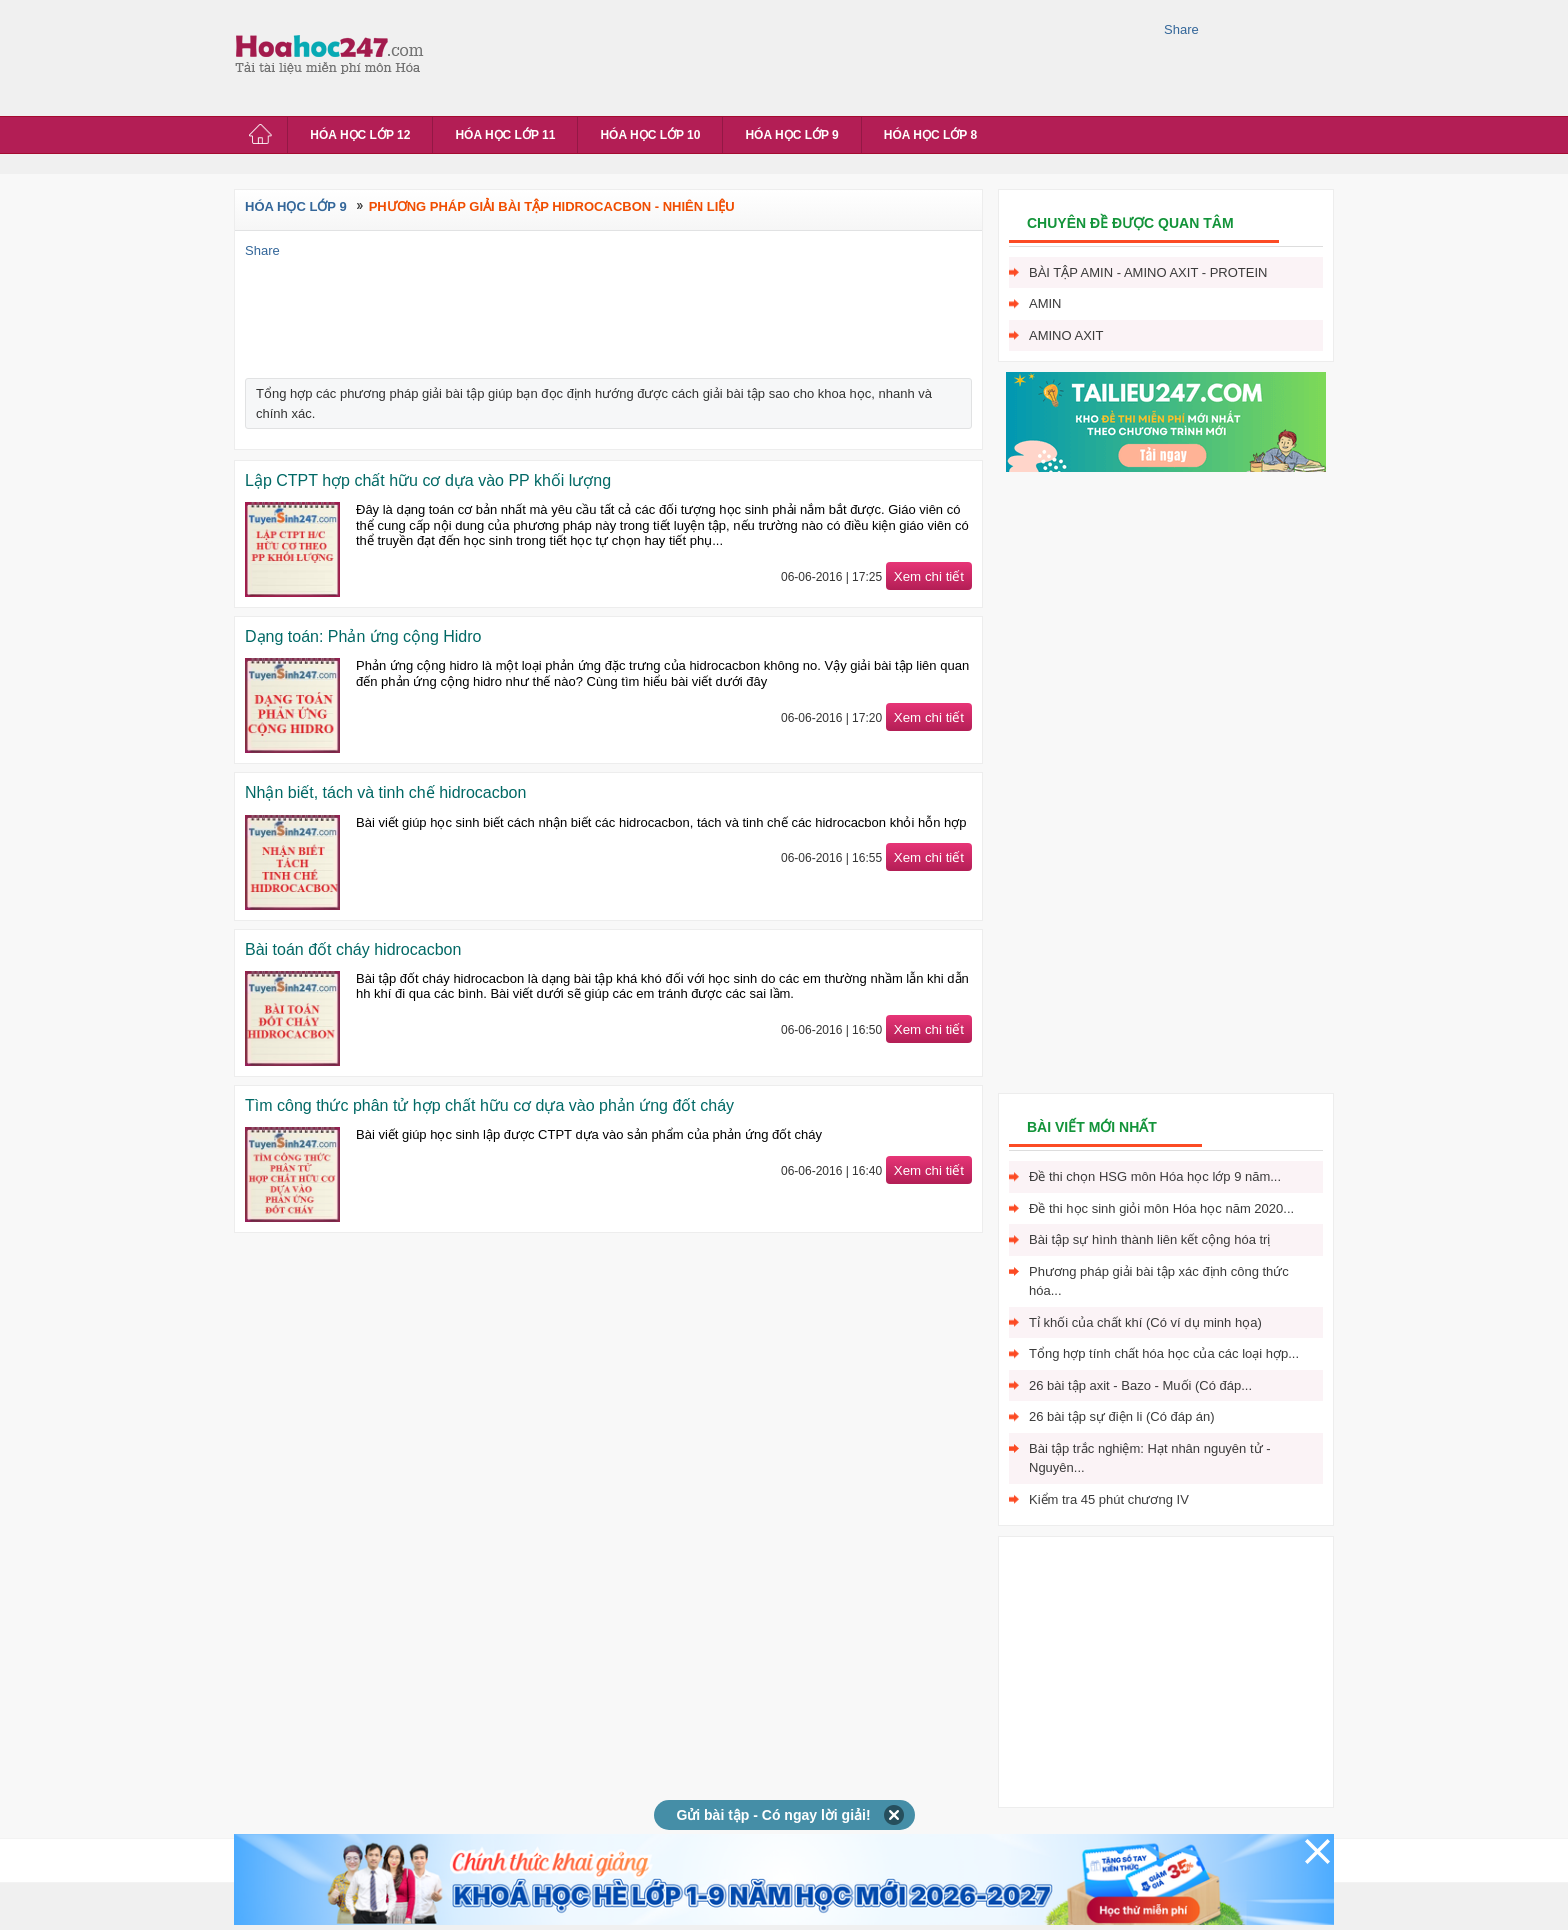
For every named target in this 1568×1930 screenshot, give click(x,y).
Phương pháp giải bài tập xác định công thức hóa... (1159, 1281)
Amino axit (1066, 335)
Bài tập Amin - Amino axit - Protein (1148, 272)
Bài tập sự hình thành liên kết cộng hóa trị (1149, 1239)
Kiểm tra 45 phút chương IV (1109, 1499)
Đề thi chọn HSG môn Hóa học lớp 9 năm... (1155, 1176)
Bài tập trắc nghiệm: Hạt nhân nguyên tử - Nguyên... (1150, 1458)
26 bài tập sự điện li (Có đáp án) (1122, 1416)
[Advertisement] (798, 55)
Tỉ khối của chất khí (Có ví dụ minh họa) (1145, 1322)
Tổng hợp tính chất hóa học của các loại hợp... (1164, 1353)
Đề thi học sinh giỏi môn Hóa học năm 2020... (1161, 1208)
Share (1181, 29)
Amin (1045, 303)
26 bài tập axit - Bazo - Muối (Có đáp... (1140, 1385)
